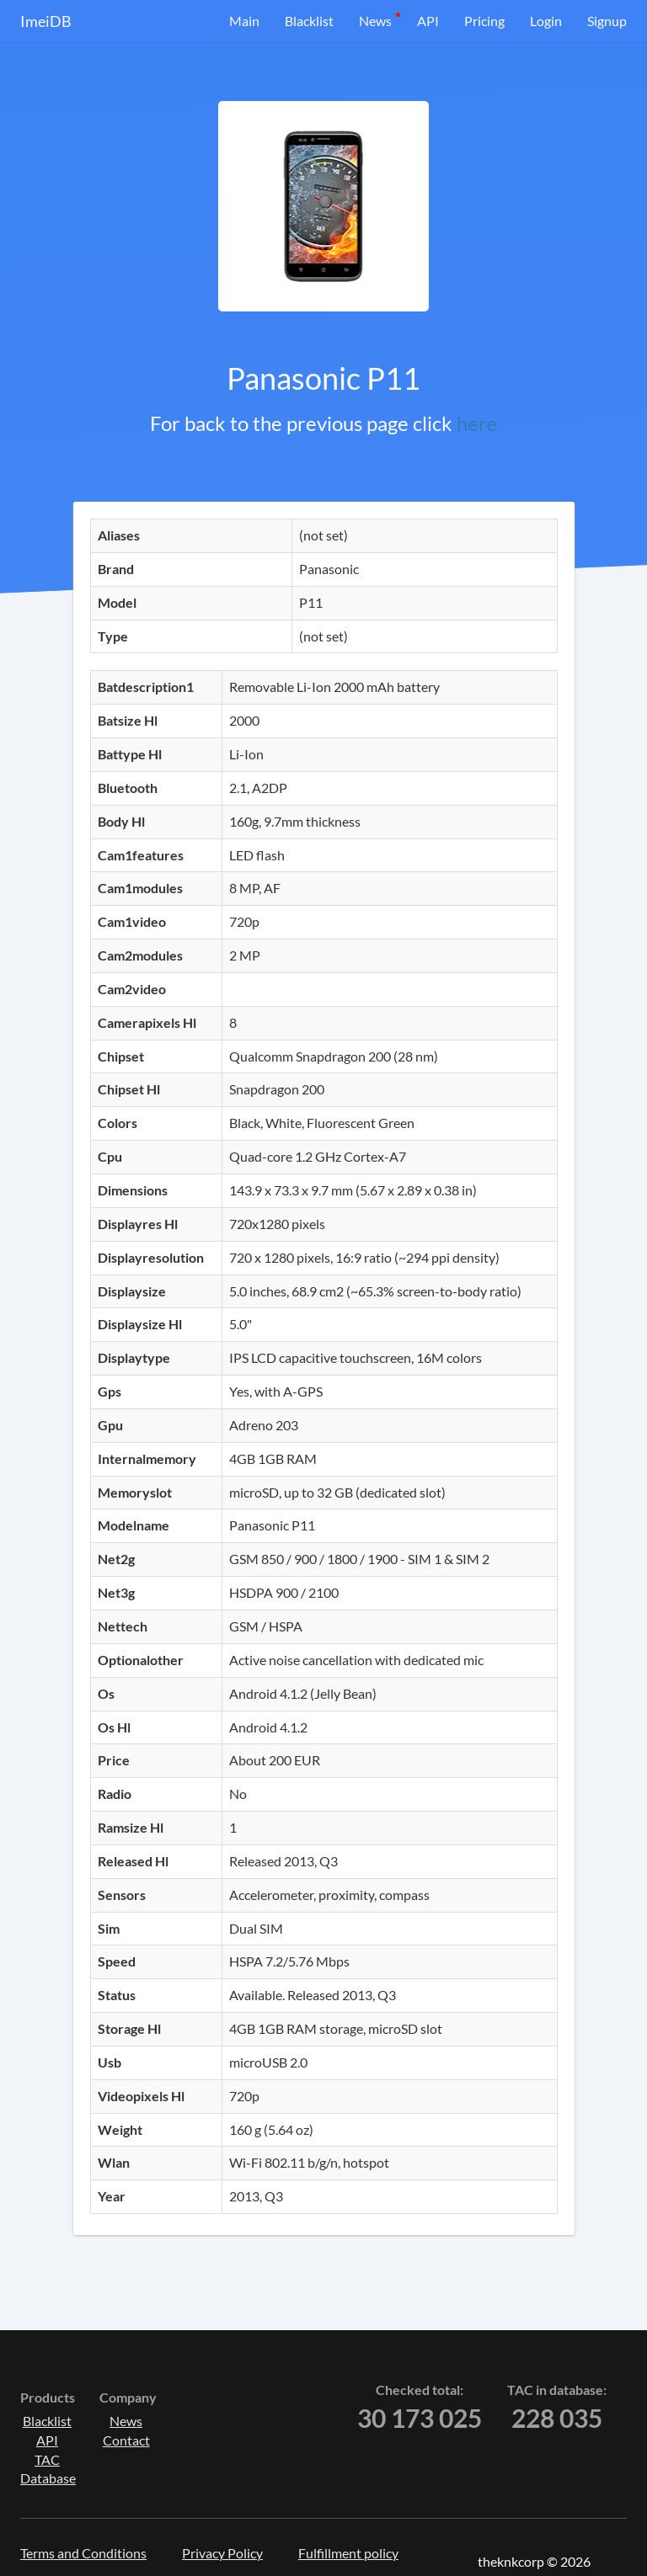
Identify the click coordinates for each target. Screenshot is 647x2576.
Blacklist (309, 21)
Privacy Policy (222, 2553)
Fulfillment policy (348, 2553)
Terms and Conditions (83, 2553)
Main (244, 21)
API (428, 21)
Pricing (484, 21)
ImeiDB (46, 21)
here (477, 423)
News (375, 21)
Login (546, 21)
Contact (126, 2440)
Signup (607, 21)
